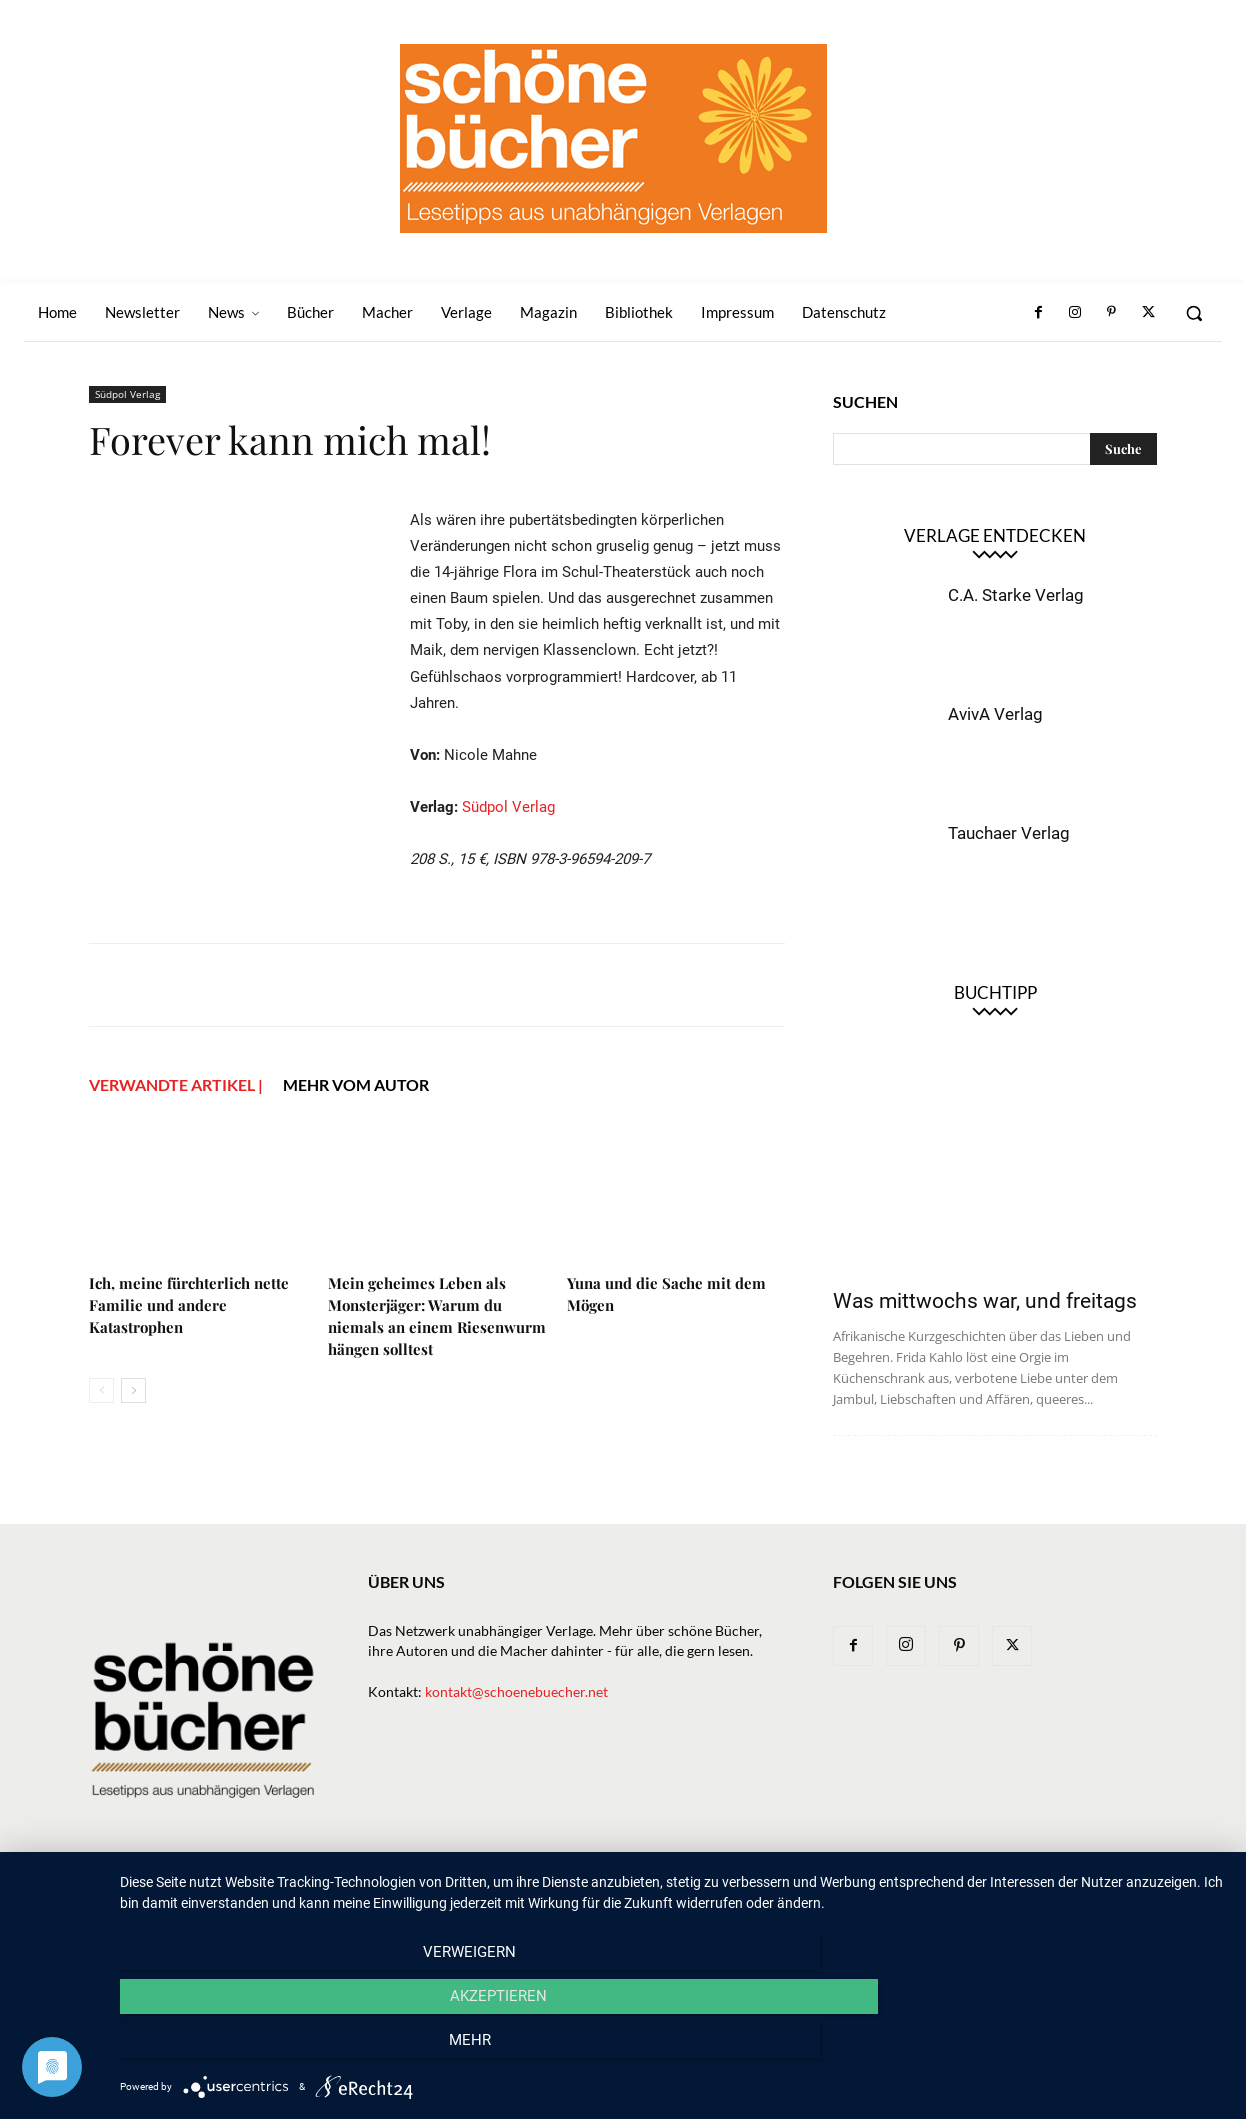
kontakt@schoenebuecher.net (516, 1691)
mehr (1060, 2050)
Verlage (697, 1895)
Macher (770, 1895)
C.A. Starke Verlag (1016, 595)
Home (414, 1895)
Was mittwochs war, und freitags (985, 1301)
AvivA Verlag (995, 714)
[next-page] (133, 1390)
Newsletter (490, 1895)
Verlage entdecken (995, 535)
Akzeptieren (672, 2050)
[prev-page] (101, 1390)
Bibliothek (927, 1895)
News (565, 1895)
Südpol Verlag (127, 394)
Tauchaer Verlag (1009, 833)
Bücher (626, 1895)
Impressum (1017, 1895)
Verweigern (285, 2050)
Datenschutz (1114, 1895)
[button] (1194, 313)
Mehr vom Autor (356, 1084)
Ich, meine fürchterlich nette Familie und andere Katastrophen (189, 1305)
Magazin (844, 1895)
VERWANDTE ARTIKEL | (176, 1084)
